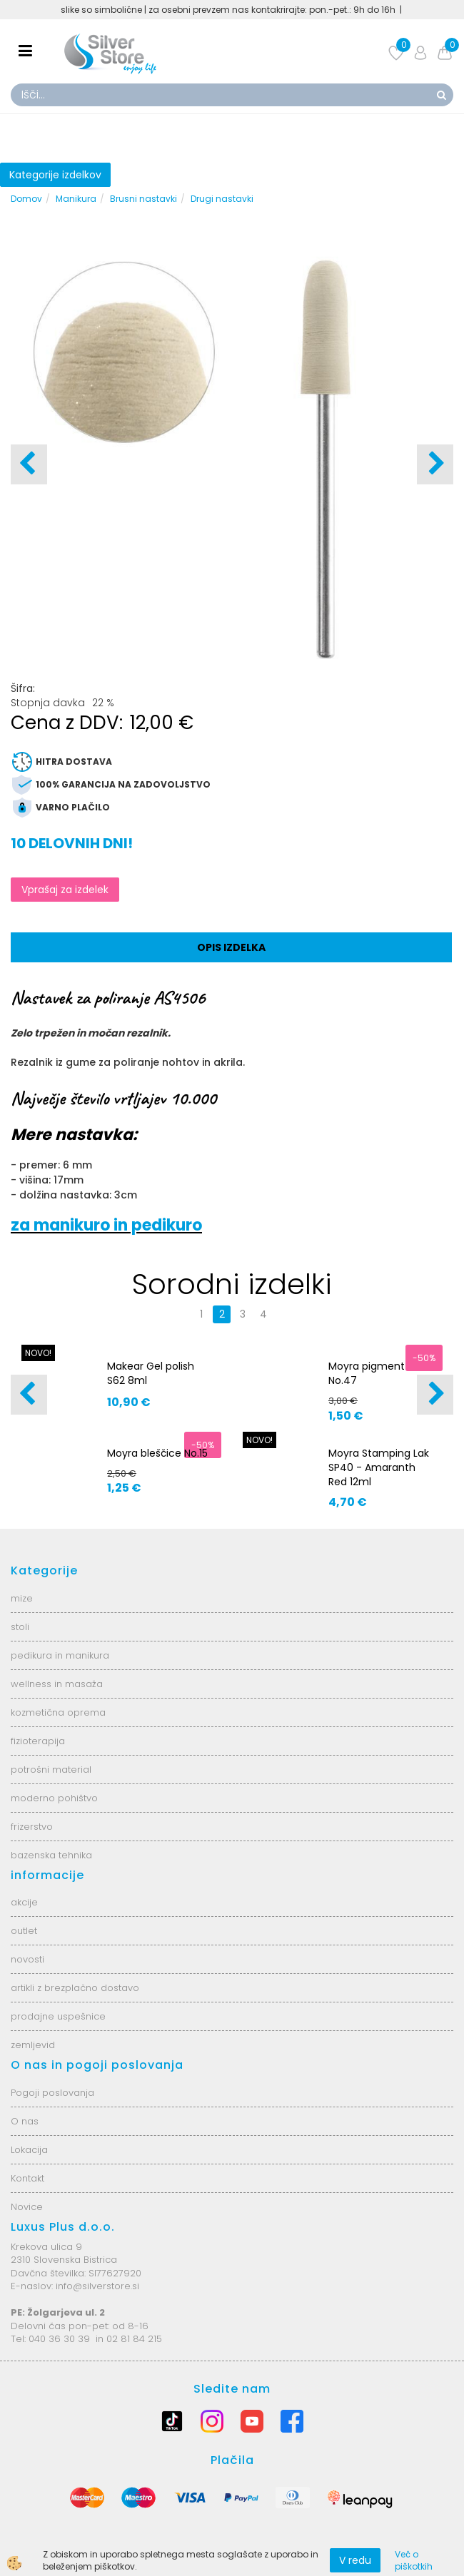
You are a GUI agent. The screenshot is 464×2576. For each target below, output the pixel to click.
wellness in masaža (57, 1684)
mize (22, 1598)
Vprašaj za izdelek (65, 889)
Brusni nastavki (143, 199)
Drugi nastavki (222, 199)
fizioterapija (38, 1741)
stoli (20, 1627)
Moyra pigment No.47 (366, 1373)
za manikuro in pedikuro (106, 1225)
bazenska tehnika (51, 1855)
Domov (26, 199)
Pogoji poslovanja (52, 2092)
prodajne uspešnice (58, 2016)
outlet (24, 1931)
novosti (27, 1959)
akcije (24, 1902)
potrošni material (51, 1769)
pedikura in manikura (60, 1655)
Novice (27, 2207)
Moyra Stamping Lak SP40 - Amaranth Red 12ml (378, 1467)
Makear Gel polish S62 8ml (150, 1373)
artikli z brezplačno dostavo (75, 1988)
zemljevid (33, 2045)
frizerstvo (32, 1826)
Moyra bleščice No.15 (157, 1453)
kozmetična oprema (58, 1712)
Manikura (76, 199)
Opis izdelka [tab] (231, 947)
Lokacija (29, 2150)
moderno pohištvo (54, 1798)
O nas (25, 2121)
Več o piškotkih (414, 2560)
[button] (435, 464)
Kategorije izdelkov (55, 175)
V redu (355, 2560)
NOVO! (38, 1353)
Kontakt (27, 2178)
